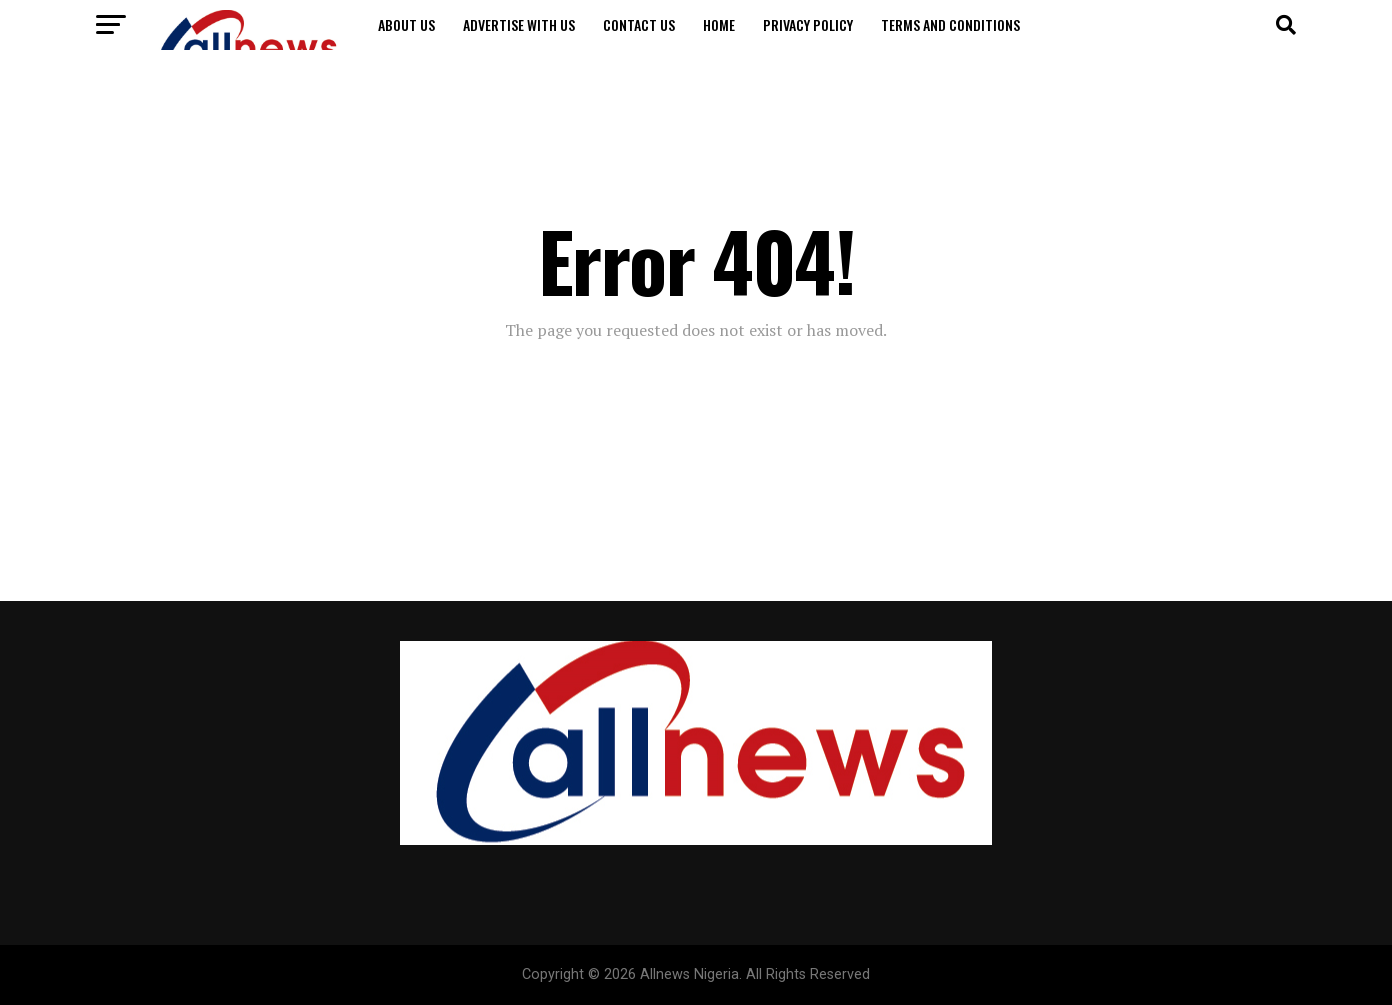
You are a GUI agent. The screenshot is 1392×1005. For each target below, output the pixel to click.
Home (719, 24)
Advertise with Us (519, 24)
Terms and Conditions (950, 24)
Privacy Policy (808, 24)
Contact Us (639, 24)
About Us (406, 24)
